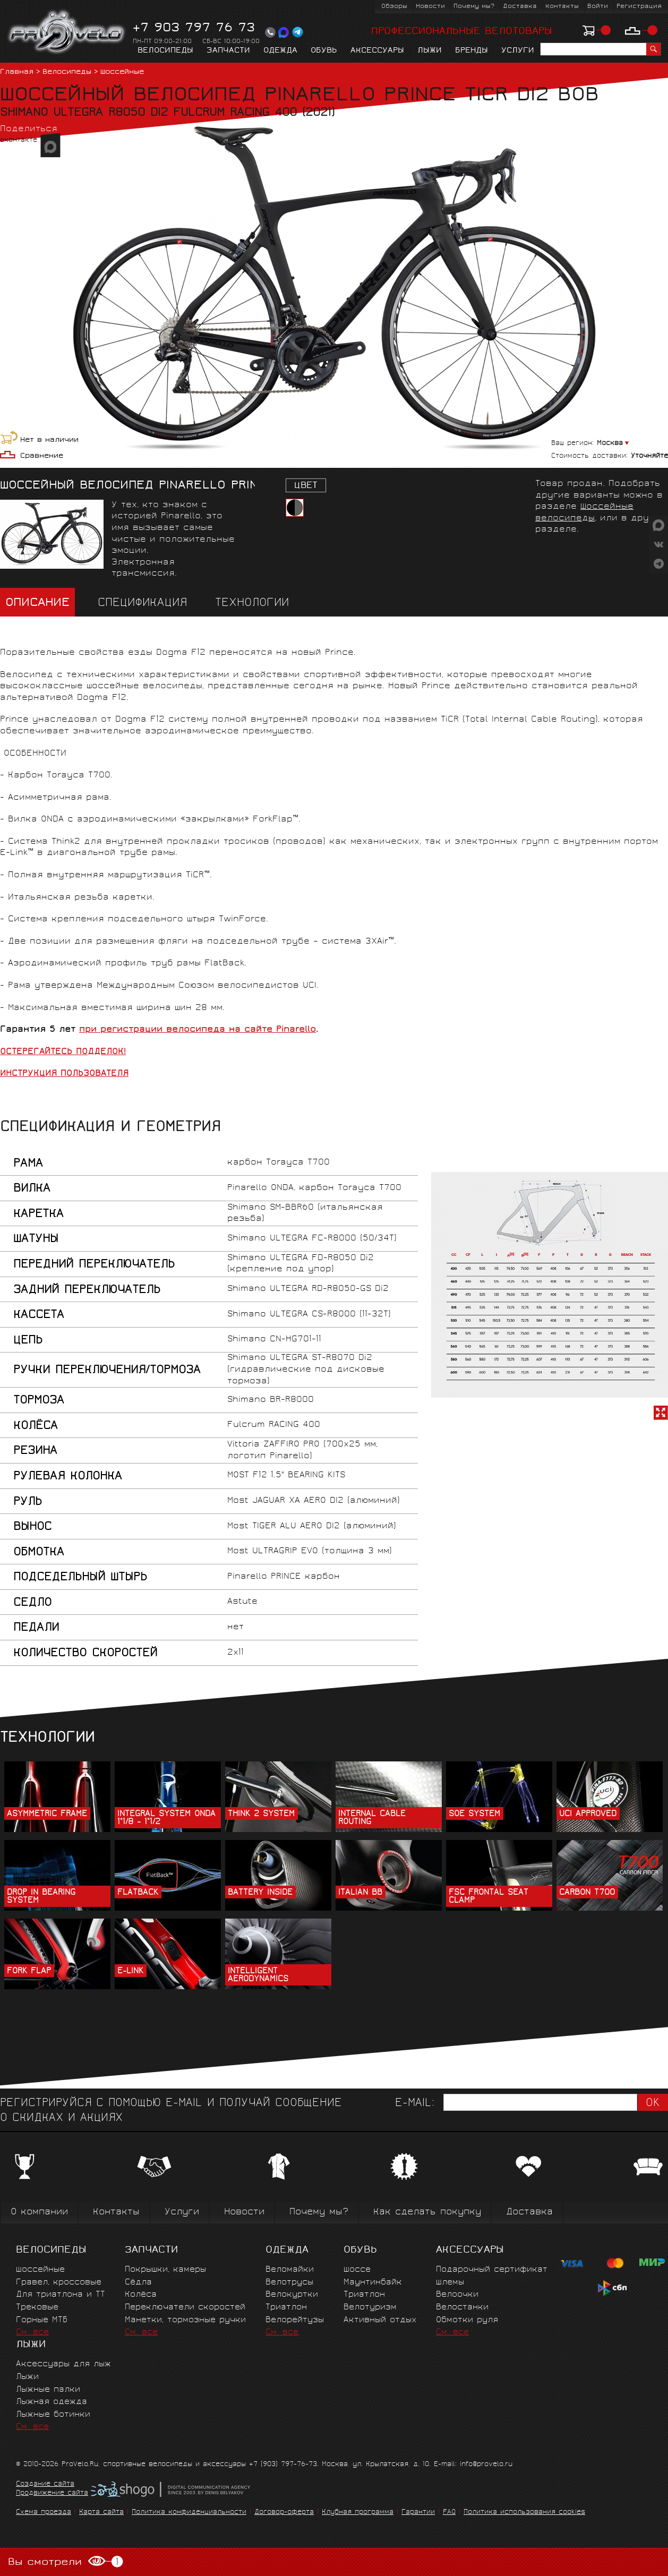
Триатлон (286, 2307)
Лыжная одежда (51, 2402)
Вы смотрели (65, 2562)
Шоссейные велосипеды (584, 512)
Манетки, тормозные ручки (185, 2320)
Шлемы (450, 2282)
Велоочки (457, 2294)
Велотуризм (370, 2307)
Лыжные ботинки (53, 2414)
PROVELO (67, 32)
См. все (32, 2332)
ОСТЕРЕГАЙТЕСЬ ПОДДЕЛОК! (63, 1052)
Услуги (517, 51)
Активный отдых (380, 2320)
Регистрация (639, 7)
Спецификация (142, 603)
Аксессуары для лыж (63, 2364)
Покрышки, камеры (165, 2269)
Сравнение (41, 456)
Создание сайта (45, 2484)
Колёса (141, 2294)
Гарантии (418, 2512)
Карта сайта (101, 2512)
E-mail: (414, 2103)
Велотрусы (289, 2282)
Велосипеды (165, 51)
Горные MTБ (41, 2320)
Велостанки (462, 2307)
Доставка (520, 7)
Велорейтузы (295, 2320)
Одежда (280, 51)
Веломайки (290, 2269)
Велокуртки (292, 2294)
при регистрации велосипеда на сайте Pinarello (197, 1029)
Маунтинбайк (373, 2282)
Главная (16, 72)
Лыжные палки (48, 2389)
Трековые (37, 2307)
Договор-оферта (284, 2512)
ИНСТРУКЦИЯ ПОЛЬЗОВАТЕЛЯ (64, 1074)
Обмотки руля (467, 2320)
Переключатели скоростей (185, 2307)
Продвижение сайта (52, 2493)
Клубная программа (357, 2512)
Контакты (562, 7)
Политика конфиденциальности (189, 2512)
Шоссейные (122, 72)
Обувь (324, 51)
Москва (610, 443)
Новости (430, 7)
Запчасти (228, 51)
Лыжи (429, 51)
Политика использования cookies (524, 2512)
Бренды (471, 51)
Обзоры (394, 7)
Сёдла (138, 2282)
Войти (597, 7)
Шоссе (357, 2269)
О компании (39, 2212)
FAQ (449, 2512)
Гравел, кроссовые (58, 2282)
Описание (37, 603)
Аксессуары (377, 51)
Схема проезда (43, 2512)
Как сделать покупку (427, 2212)
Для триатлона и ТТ (60, 2294)
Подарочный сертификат (491, 2269)
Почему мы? (473, 7)
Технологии (252, 603)
